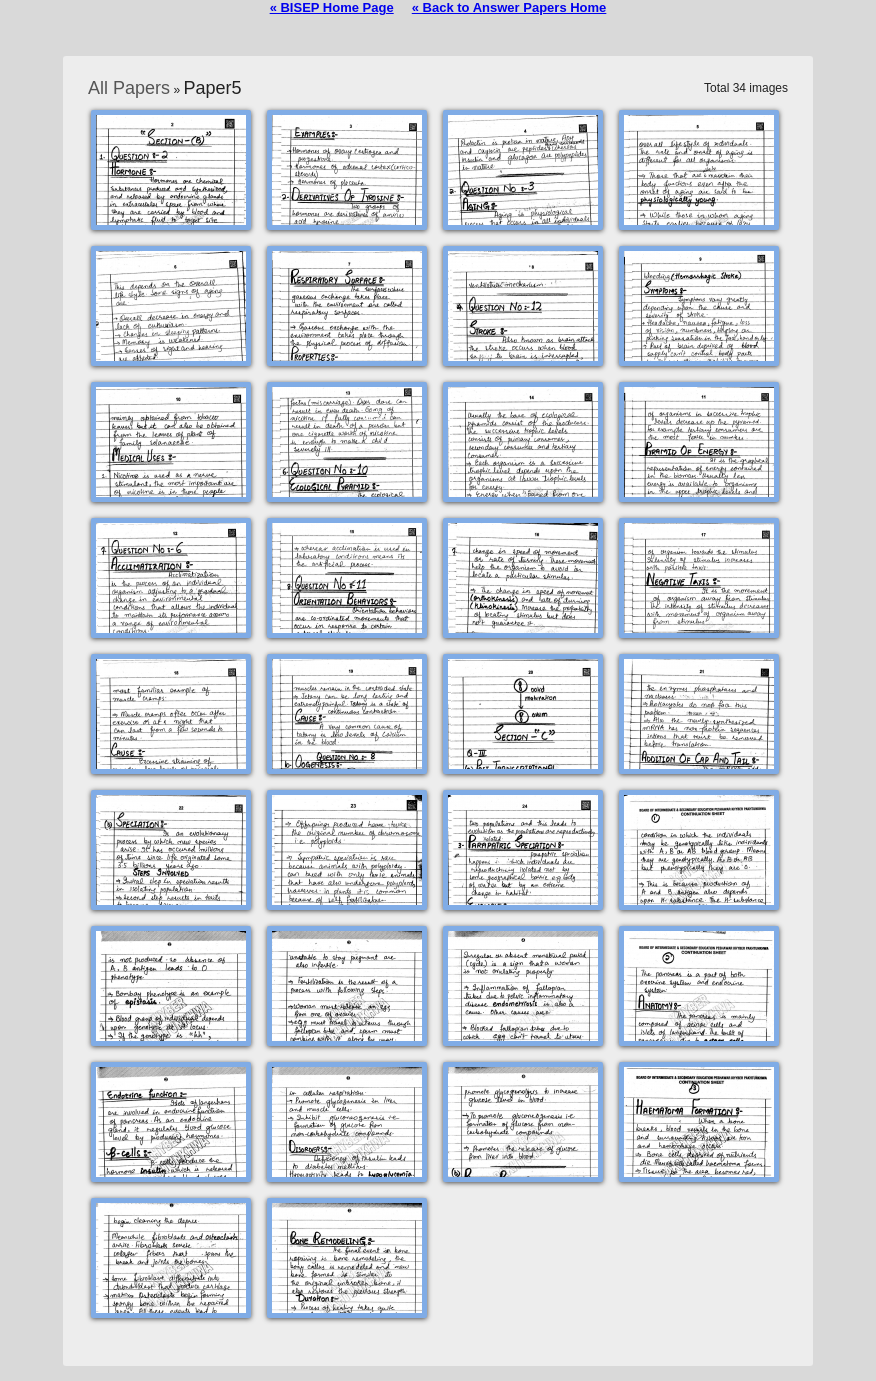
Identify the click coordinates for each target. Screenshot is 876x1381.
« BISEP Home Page (332, 7)
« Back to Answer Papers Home (509, 7)
